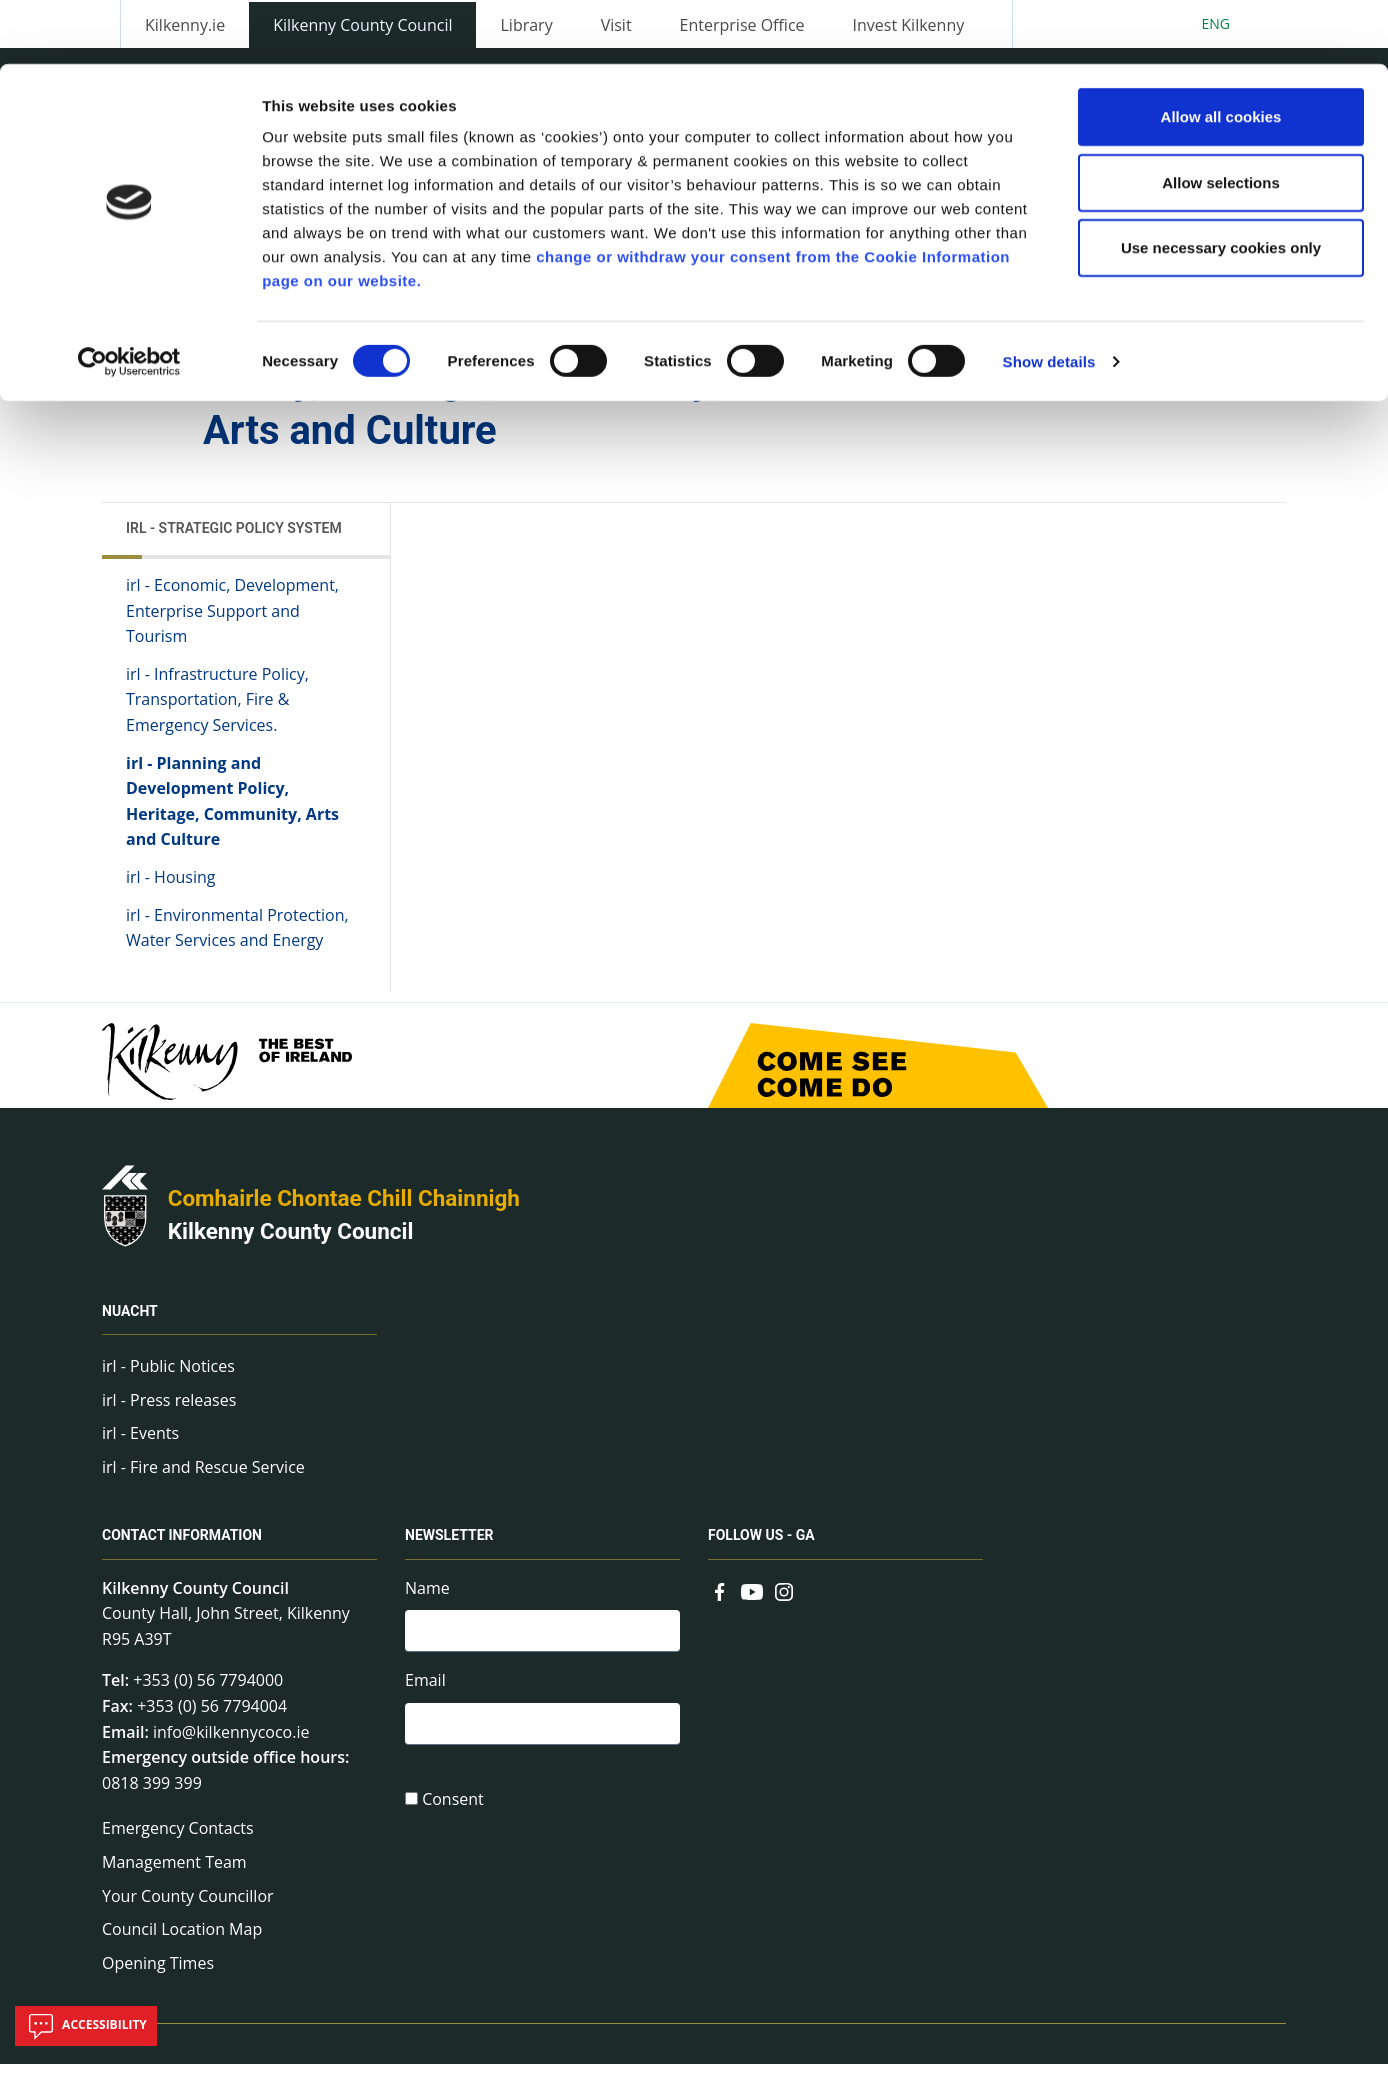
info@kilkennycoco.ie (231, 1743)
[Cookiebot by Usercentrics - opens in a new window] (129, 298)
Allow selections (1221, 118)
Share (942, 360)
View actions (1053, 360)
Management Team (174, 1873)
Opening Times (158, 1974)
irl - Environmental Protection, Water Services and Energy (237, 939)
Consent (453, 1816)
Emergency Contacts (178, 1840)
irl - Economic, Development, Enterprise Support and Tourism (232, 621)
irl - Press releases (169, 1411)
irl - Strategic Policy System (234, 539)
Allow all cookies (1221, 52)
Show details (1049, 297)
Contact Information (182, 1547)
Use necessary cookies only (1221, 183)
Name (427, 1599)
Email (425, 1695)
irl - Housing (170, 888)
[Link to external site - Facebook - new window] (720, 1601)
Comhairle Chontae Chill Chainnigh (344, 1209)
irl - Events (140, 1444)
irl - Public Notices (168, 1377)
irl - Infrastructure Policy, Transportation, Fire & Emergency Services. (217, 710)
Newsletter (449, 1547)
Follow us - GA (761, 1547)
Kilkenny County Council (291, 1243)
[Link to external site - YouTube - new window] (752, 1601)
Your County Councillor (188, 1907)
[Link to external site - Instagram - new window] (784, 1601)
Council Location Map (182, 1940)
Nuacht (130, 1322)
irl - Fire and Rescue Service (203, 1478)
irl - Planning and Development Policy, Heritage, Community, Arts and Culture (232, 812)
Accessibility (86, 2026)
